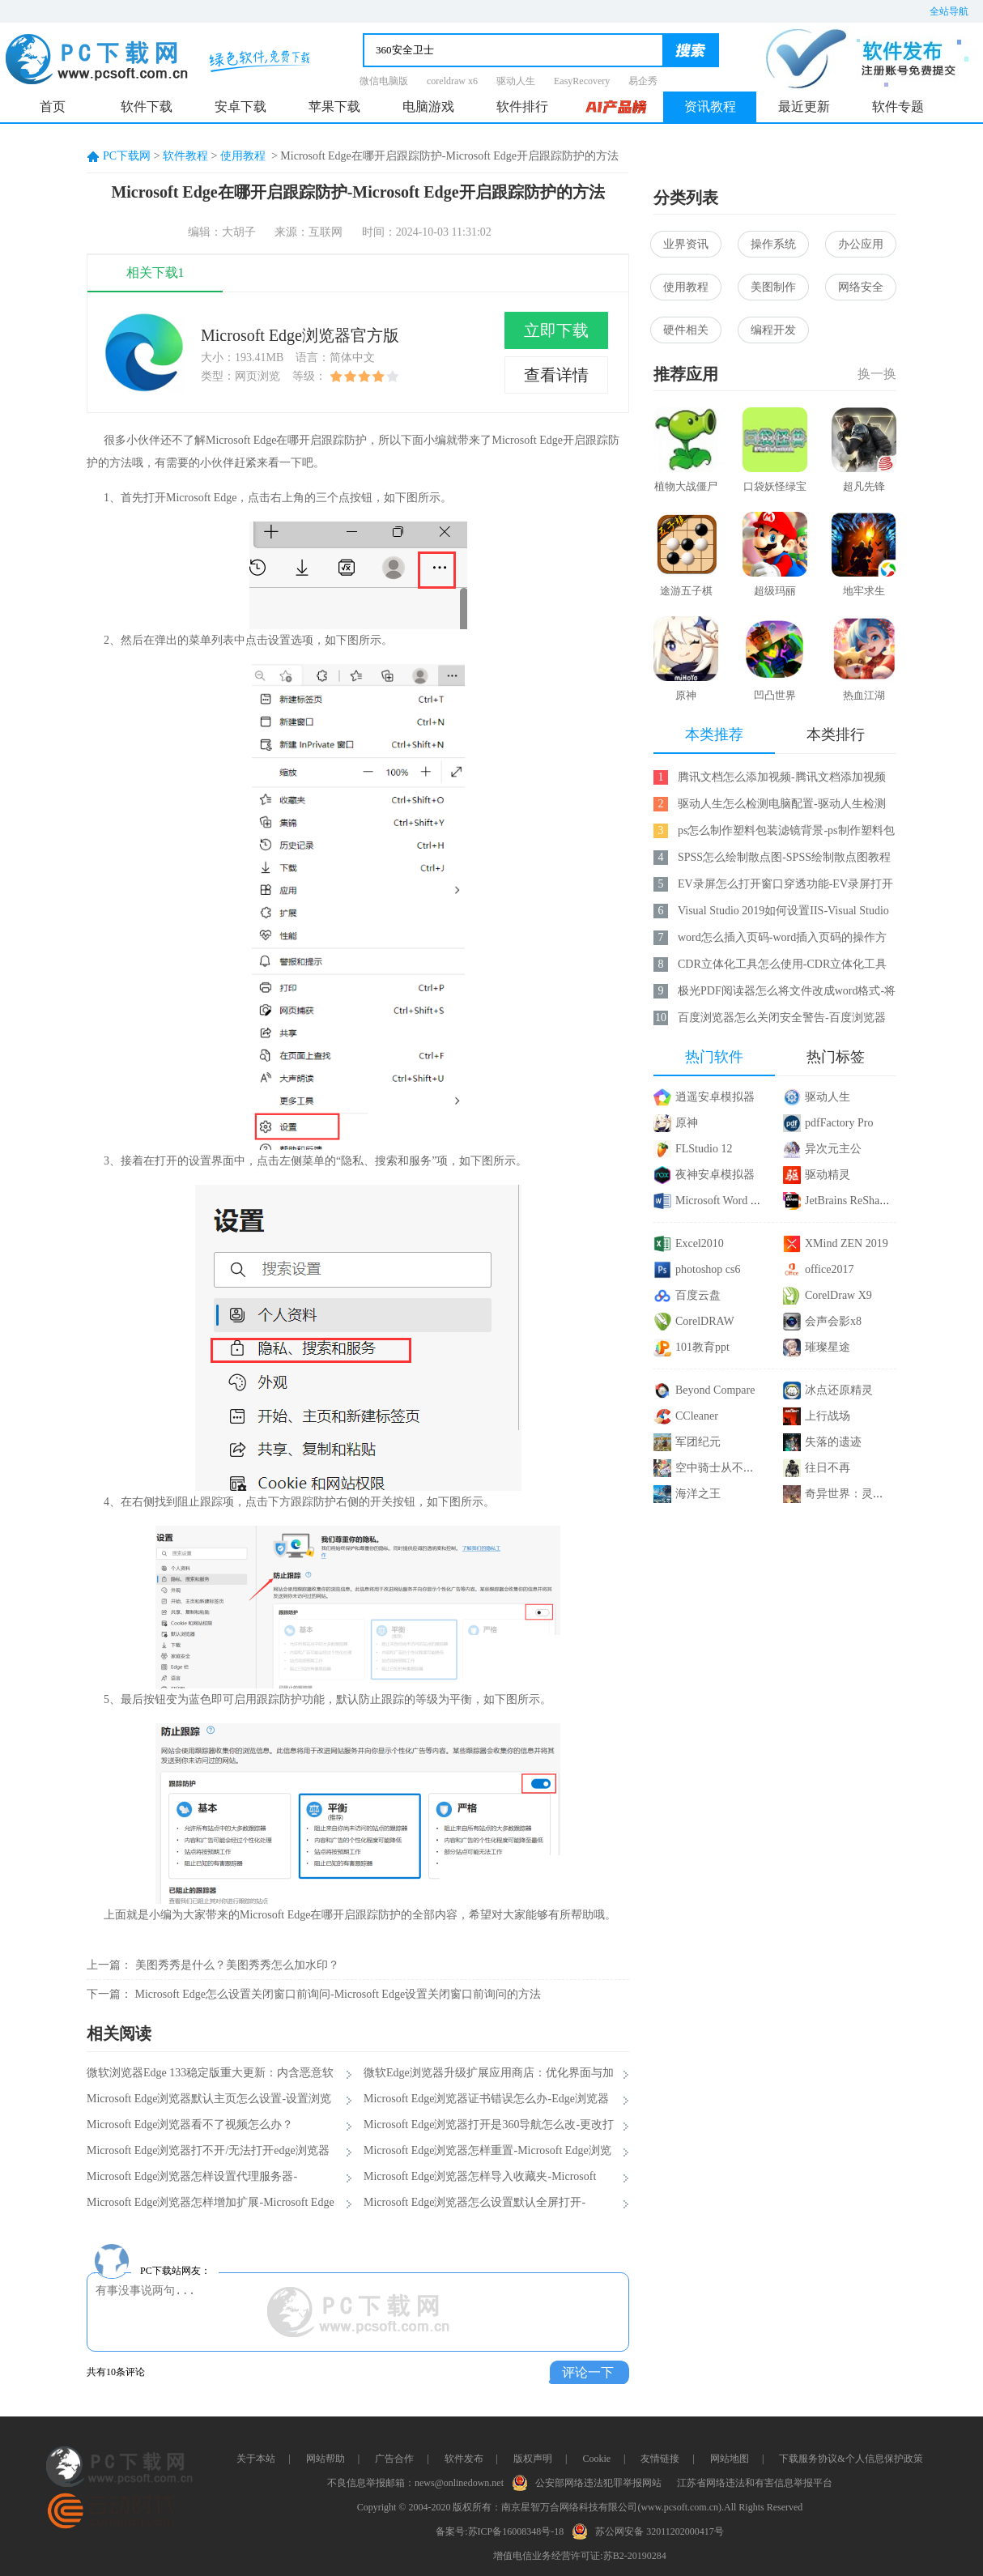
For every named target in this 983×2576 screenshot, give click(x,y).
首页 (53, 106)
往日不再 (827, 1468)
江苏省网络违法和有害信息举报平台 (754, 2483)
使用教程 (243, 156)
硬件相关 (686, 330)
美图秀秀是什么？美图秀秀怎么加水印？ (237, 1965)
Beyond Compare (715, 1390)
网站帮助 (325, 2458)
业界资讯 (686, 244)
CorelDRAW (704, 1321)
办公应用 (860, 244)
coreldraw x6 (452, 81)
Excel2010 (699, 1243)
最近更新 (804, 106)
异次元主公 (833, 1149)
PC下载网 (127, 156)
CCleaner (696, 1416)
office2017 (829, 1269)
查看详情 (556, 375)
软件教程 (185, 156)
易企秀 (642, 81)
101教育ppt (702, 1347)
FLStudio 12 (703, 1149)
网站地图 (729, 2458)
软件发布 (464, 2458)
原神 (686, 1123)
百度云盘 (698, 1295)
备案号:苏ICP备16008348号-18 (500, 2531)
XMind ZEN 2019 (846, 1243)
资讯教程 (710, 106)
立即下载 (556, 330)
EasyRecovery (582, 81)
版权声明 (532, 2458)
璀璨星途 (827, 1347)
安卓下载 (240, 106)
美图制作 (773, 287)
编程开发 (773, 330)
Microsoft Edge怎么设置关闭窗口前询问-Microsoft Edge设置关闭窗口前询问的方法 (338, 1994)
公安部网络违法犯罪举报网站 (590, 2481)
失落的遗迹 (833, 1442)
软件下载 (146, 106)
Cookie (596, 2458)
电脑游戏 (428, 106)
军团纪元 (698, 1442)
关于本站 (255, 2458)
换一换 (876, 374)
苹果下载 (334, 106)
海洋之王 (698, 1494)
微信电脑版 (384, 81)
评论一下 (588, 2372)
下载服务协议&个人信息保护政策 (850, 2458)
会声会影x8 (833, 1321)
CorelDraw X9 (838, 1295)
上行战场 (827, 1416)
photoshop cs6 (708, 1269)
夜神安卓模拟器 (715, 1175)
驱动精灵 (827, 1175)
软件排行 (522, 106)
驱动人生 (515, 81)
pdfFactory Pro (839, 1123)
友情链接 (659, 2458)
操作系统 (773, 244)
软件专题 (898, 106)
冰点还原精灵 (839, 1390)
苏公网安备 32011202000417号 (651, 2529)
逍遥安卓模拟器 (715, 1097)
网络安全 (860, 287)
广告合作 (394, 2458)
